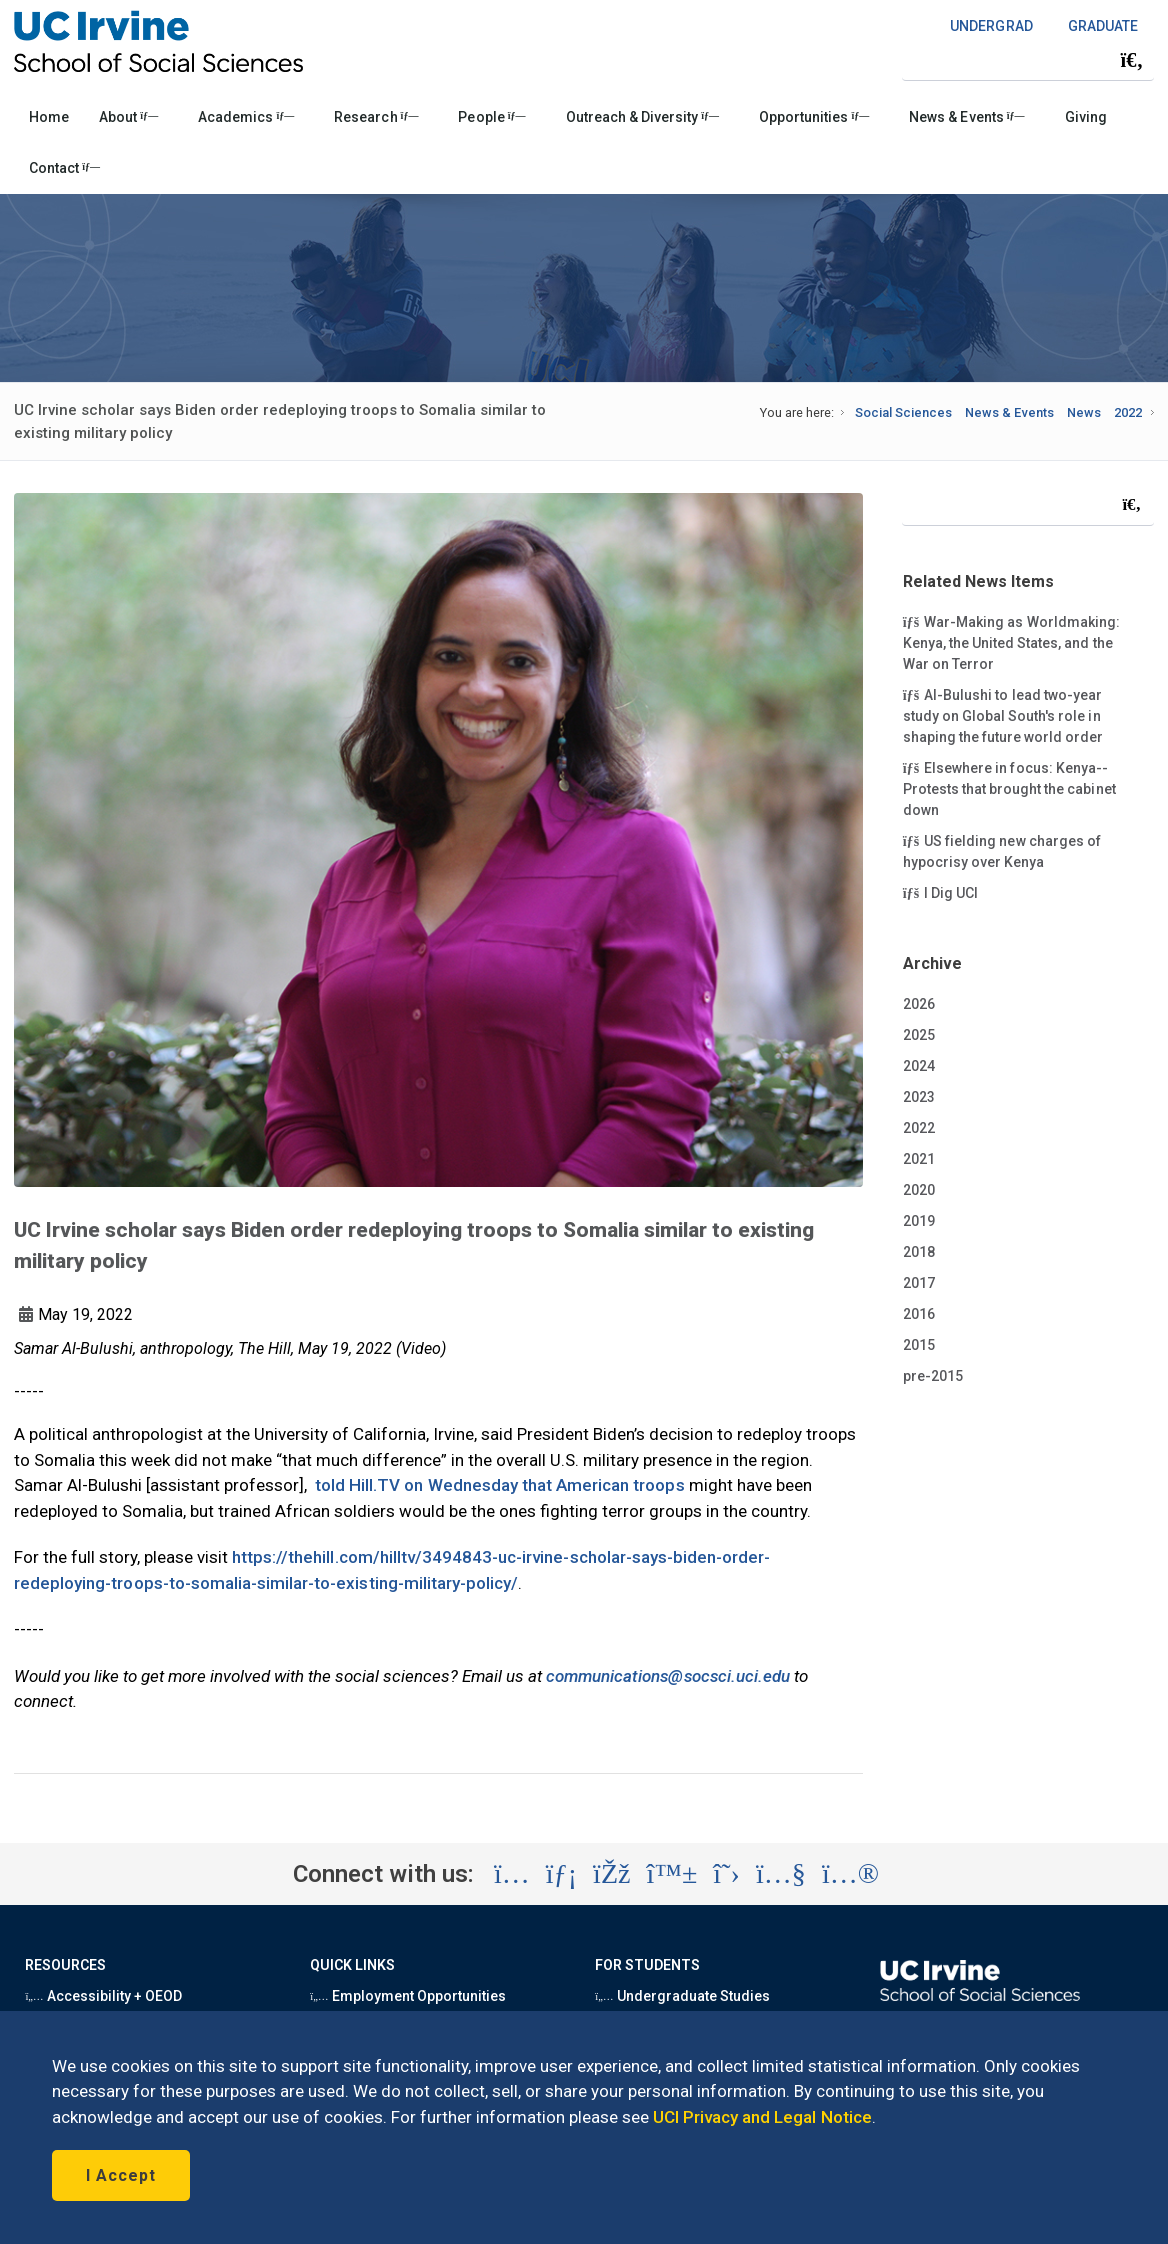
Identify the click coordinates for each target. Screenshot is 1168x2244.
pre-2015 (933, 1376)
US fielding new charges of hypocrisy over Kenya (1002, 850)
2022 (1128, 412)
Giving (1086, 117)
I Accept (121, 2175)
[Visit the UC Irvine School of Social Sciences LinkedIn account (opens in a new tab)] (561, 1874)
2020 (919, 1190)
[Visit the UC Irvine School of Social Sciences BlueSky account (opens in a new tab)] (672, 1874)
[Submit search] (1132, 60)
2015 (919, 1345)
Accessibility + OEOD (103, 1996)
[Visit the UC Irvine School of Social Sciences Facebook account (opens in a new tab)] (611, 1874)
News (1084, 412)
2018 (919, 1252)
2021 (919, 1159)
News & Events (966, 117)
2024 (919, 1066)
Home (49, 117)
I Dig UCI (953, 892)
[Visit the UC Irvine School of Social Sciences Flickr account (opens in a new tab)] (850, 1874)
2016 (919, 1314)
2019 (919, 1221)
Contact (64, 168)
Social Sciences (903, 412)
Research (376, 117)
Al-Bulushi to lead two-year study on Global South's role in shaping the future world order (1003, 715)
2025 (919, 1035)
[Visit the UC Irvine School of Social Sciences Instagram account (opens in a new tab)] (512, 1874)
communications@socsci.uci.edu (668, 1676)
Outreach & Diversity (642, 117)
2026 (919, 1004)
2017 (919, 1283)
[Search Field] (1028, 59)
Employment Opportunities (408, 1996)
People (491, 117)
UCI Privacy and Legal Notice (762, 2117)
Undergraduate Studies (682, 1996)
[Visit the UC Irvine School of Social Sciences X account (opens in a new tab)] (726, 1874)
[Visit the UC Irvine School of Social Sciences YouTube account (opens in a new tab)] (781, 1874)
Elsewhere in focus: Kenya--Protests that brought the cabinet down (1009, 788)
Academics (246, 117)
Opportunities (814, 117)
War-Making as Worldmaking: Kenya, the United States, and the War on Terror (1011, 642)
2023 (919, 1097)
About (128, 117)
